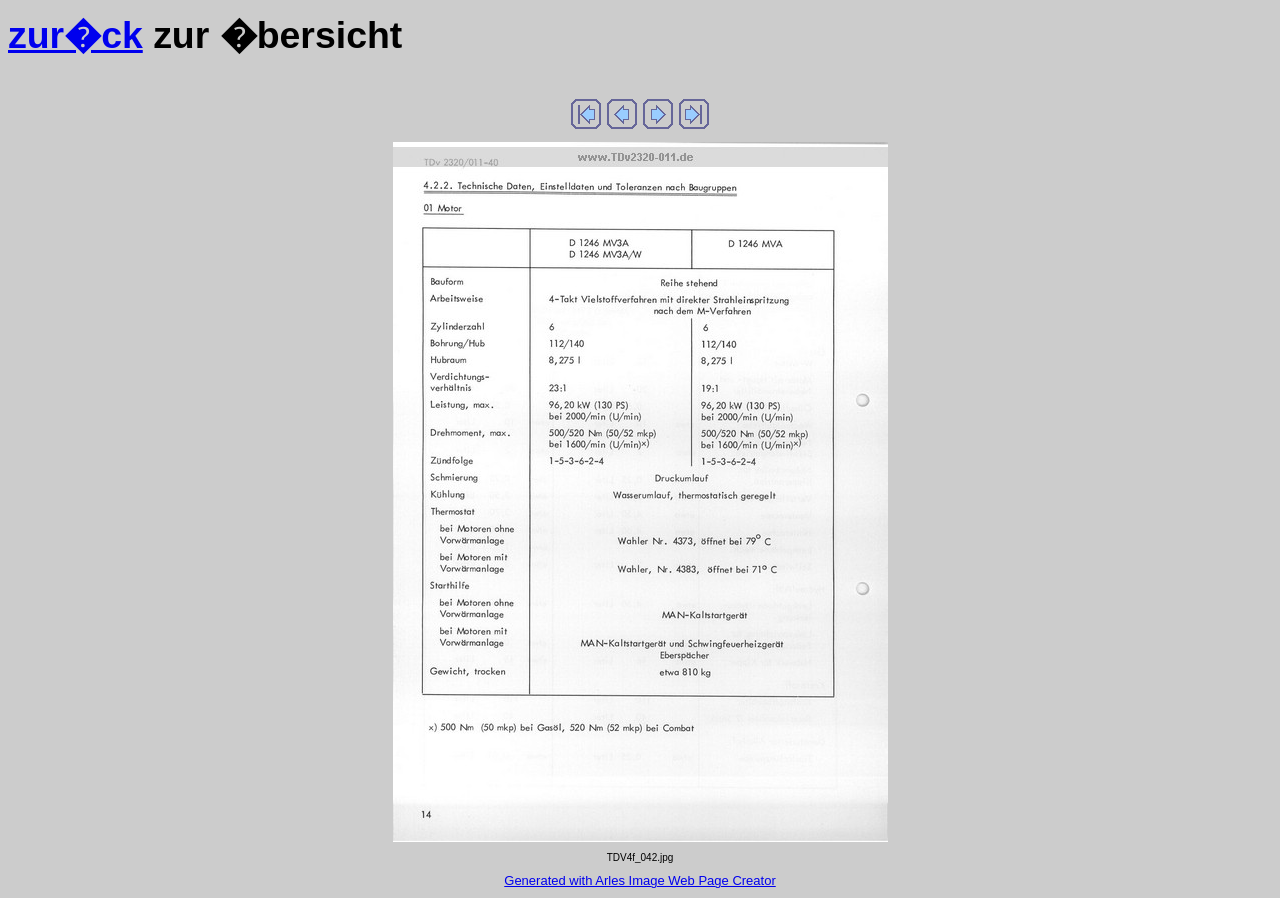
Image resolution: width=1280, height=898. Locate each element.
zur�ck (75, 35)
